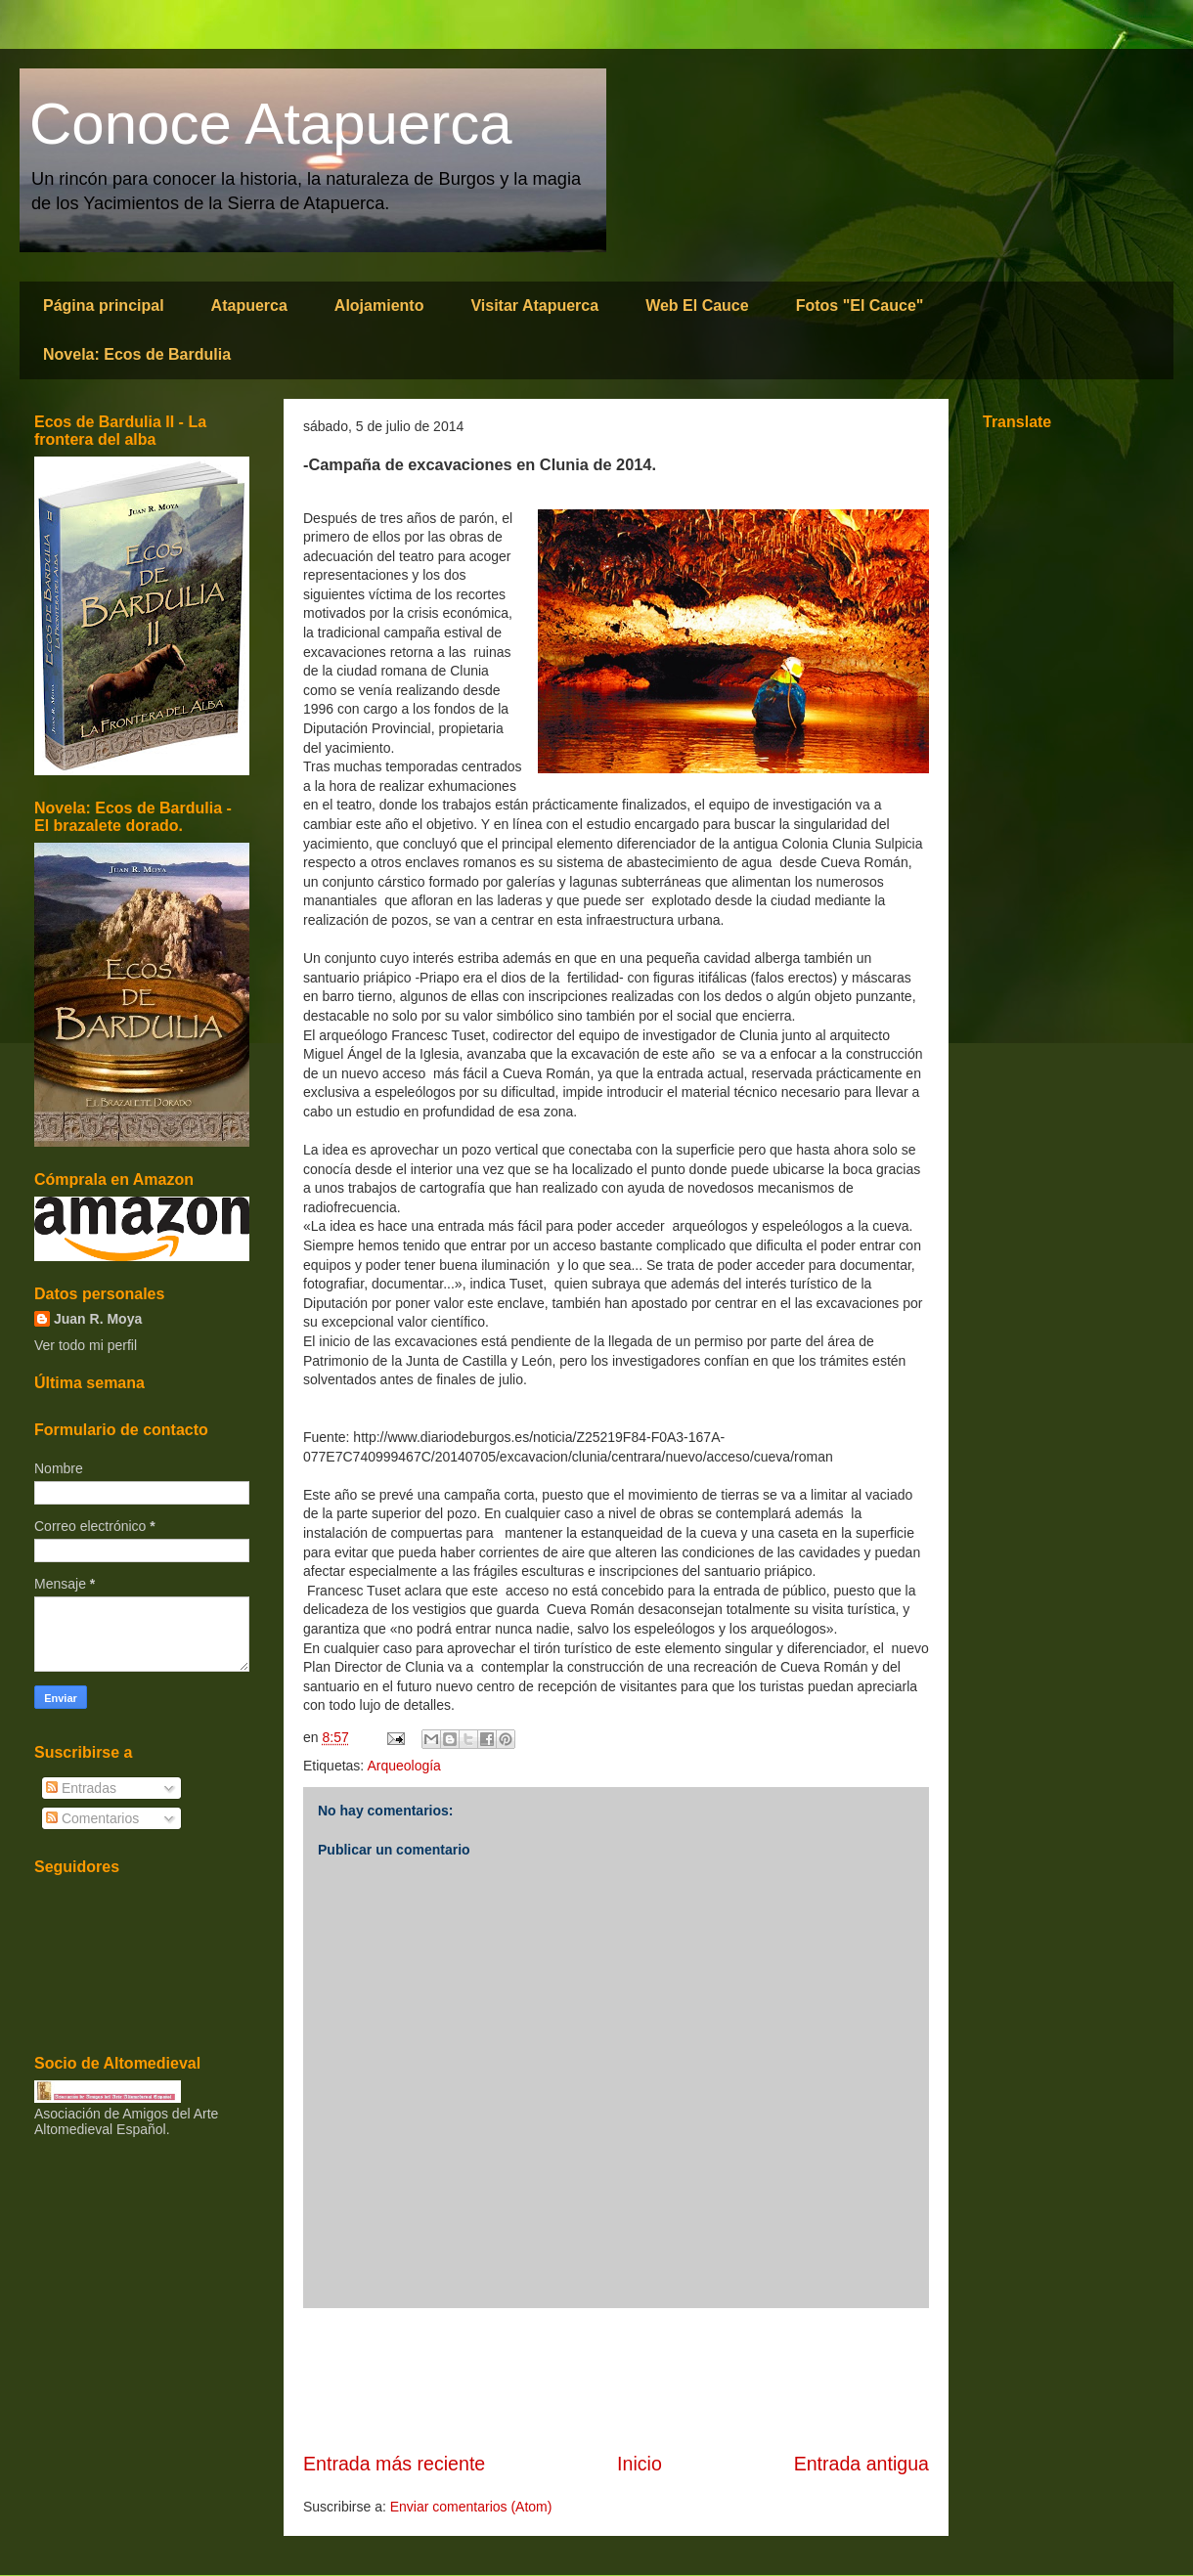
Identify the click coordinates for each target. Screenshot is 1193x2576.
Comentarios (92, 1818)
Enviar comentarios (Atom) (471, 2506)
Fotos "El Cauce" (860, 305)
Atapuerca (249, 305)
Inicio (639, 2463)
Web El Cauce (697, 305)
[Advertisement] (616, 2379)
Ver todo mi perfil (85, 1345)
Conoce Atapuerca (270, 123)
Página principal (103, 305)
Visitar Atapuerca (534, 305)
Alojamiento (379, 305)
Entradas (81, 1788)
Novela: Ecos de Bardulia (137, 354)
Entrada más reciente (394, 2463)
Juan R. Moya (98, 1319)
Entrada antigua (861, 2463)
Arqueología (404, 1765)
